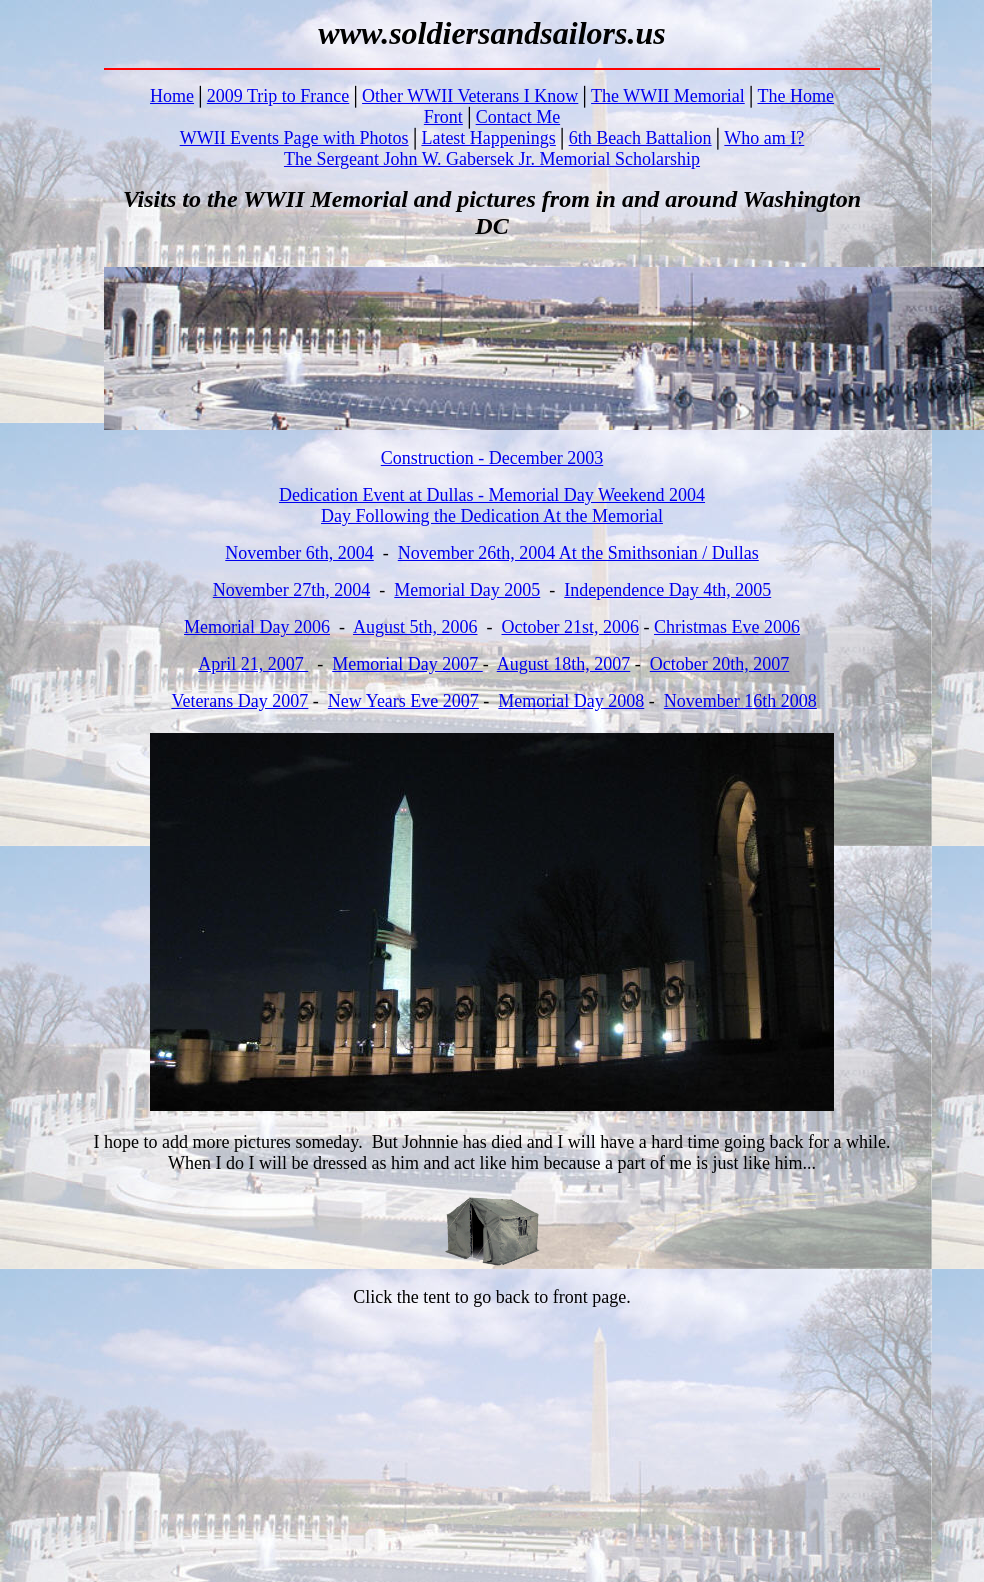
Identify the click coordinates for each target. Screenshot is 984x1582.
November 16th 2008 (740, 701)
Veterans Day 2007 (239, 701)
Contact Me (518, 117)
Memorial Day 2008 (571, 701)
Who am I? (764, 138)
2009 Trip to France (278, 96)
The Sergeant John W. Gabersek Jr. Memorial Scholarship (492, 159)
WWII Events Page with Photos (294, 138)
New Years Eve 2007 (403, 701)
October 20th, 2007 (719, 664)
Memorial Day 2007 (407, 664)
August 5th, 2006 (415, 627)
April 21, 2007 (253, 664)
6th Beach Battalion (640, 138)
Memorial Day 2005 (467, 590)
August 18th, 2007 (564, 664)
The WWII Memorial (668, 96)
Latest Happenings (488, 138)
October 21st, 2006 (570, 627)
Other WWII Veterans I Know (470, 96)
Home (172, 96)
